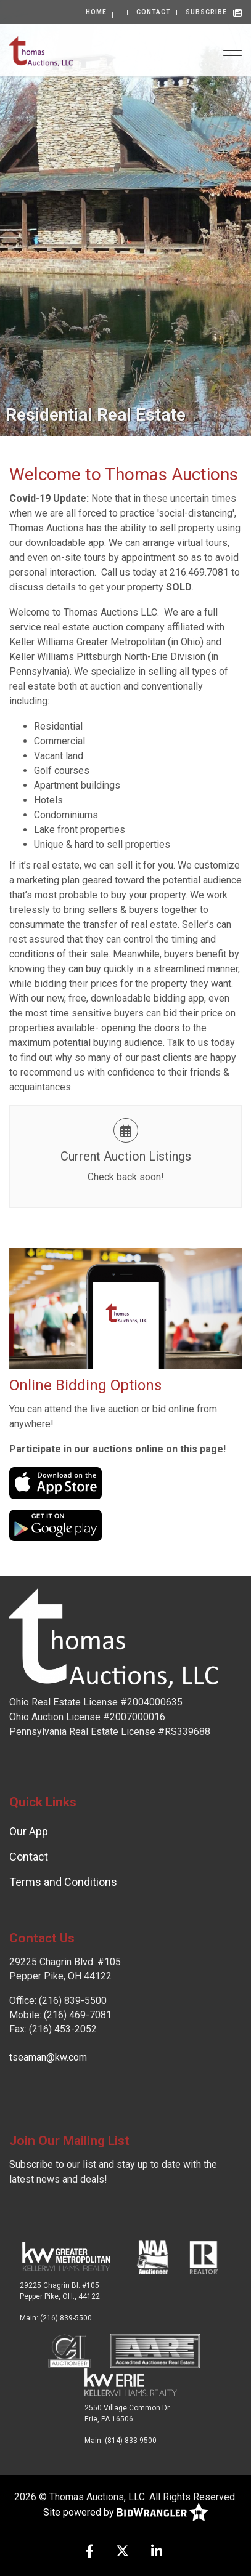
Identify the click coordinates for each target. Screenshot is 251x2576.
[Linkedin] (156, 2552)
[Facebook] (90, 2552)
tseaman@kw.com (48, 2057)
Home (96, 12)
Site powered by (125, 2513)
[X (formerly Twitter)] (122, 2552)
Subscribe (206, 12)
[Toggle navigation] (232, 51)
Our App (28, 1831)
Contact (153, 12)
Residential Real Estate (96, 415)
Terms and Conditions (63, 1881)
